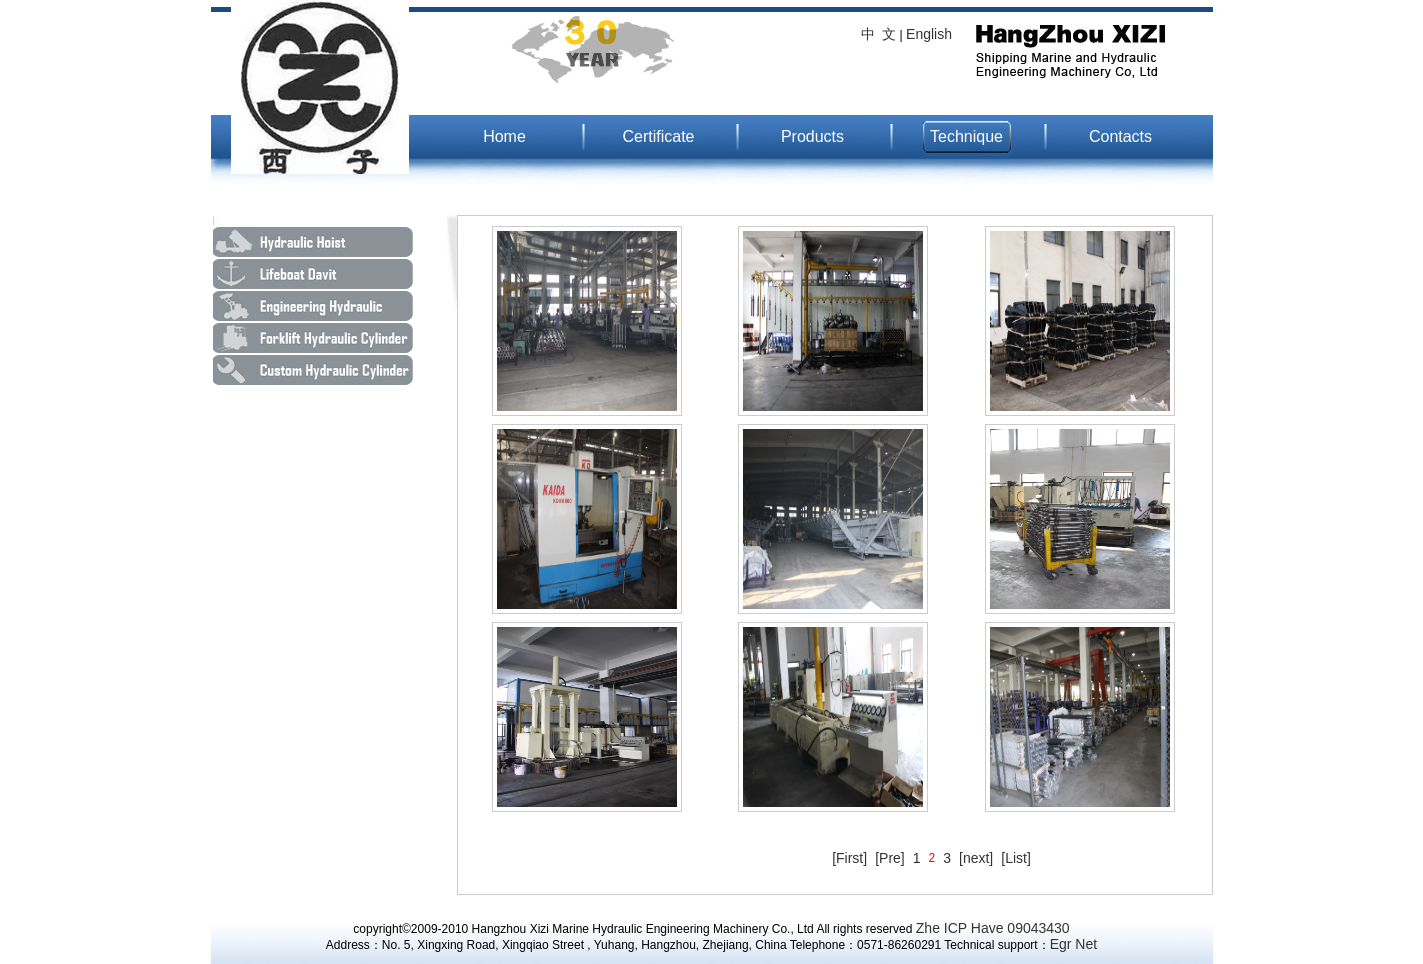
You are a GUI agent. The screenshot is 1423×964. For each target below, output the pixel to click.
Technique (966, 136)
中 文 (879, 34)
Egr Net (1073, 944)
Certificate (658, 136)
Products (812, 136)
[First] (849, 858)
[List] (1016, 858)
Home (504, 136)
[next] (976, 858)
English (929, 34)
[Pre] (890, 858)
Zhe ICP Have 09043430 (993, 928)
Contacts (1120, 136)
